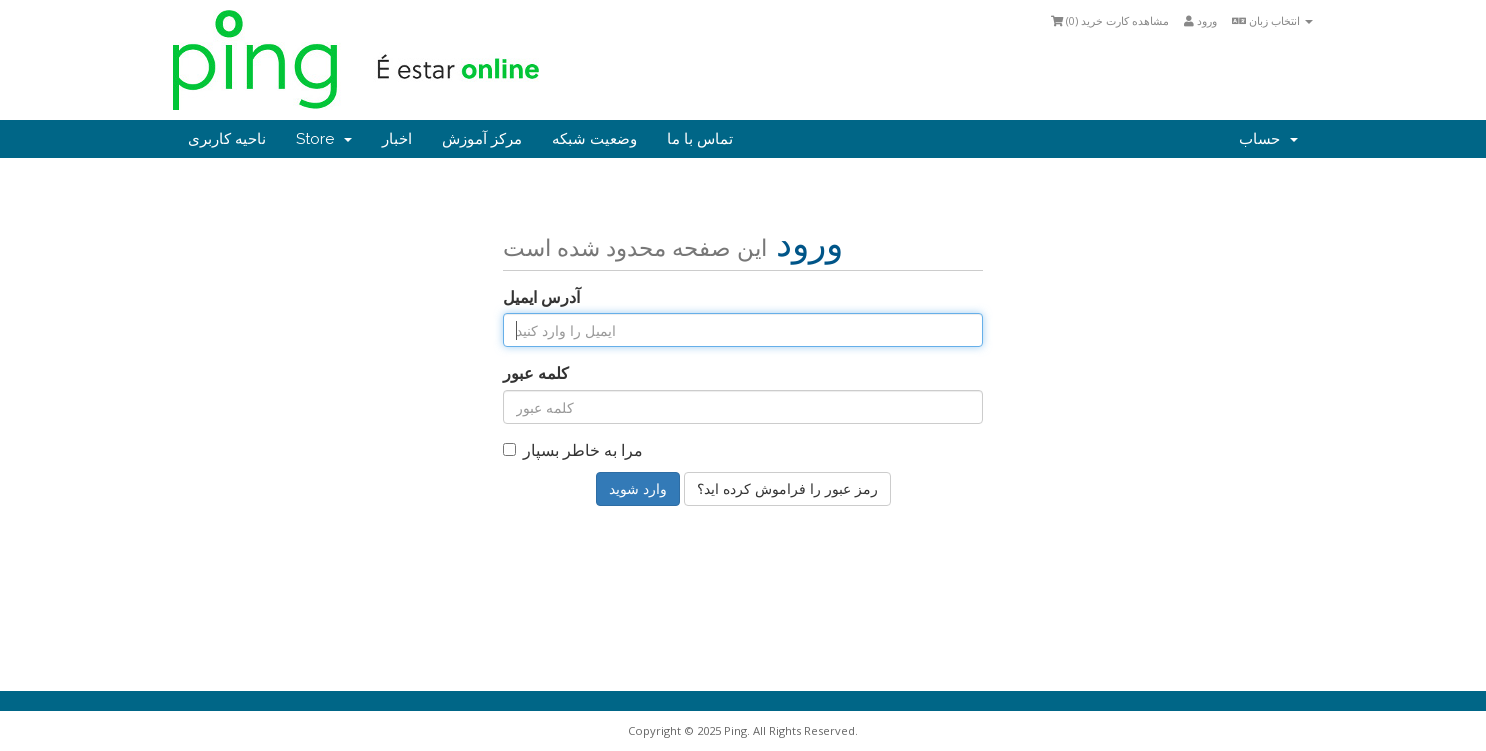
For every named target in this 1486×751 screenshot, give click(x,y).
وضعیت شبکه (594, 139)
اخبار (397, 139)
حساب (1268, 139)
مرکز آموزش (482, 139)
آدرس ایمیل (541, 297)
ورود (1200, 20)
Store (324, 139)
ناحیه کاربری (227, 139)
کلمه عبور (536, 373)
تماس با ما (700, 139)
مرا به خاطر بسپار (573, 450)
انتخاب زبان (1272, 20)
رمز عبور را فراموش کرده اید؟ (787, 488)
